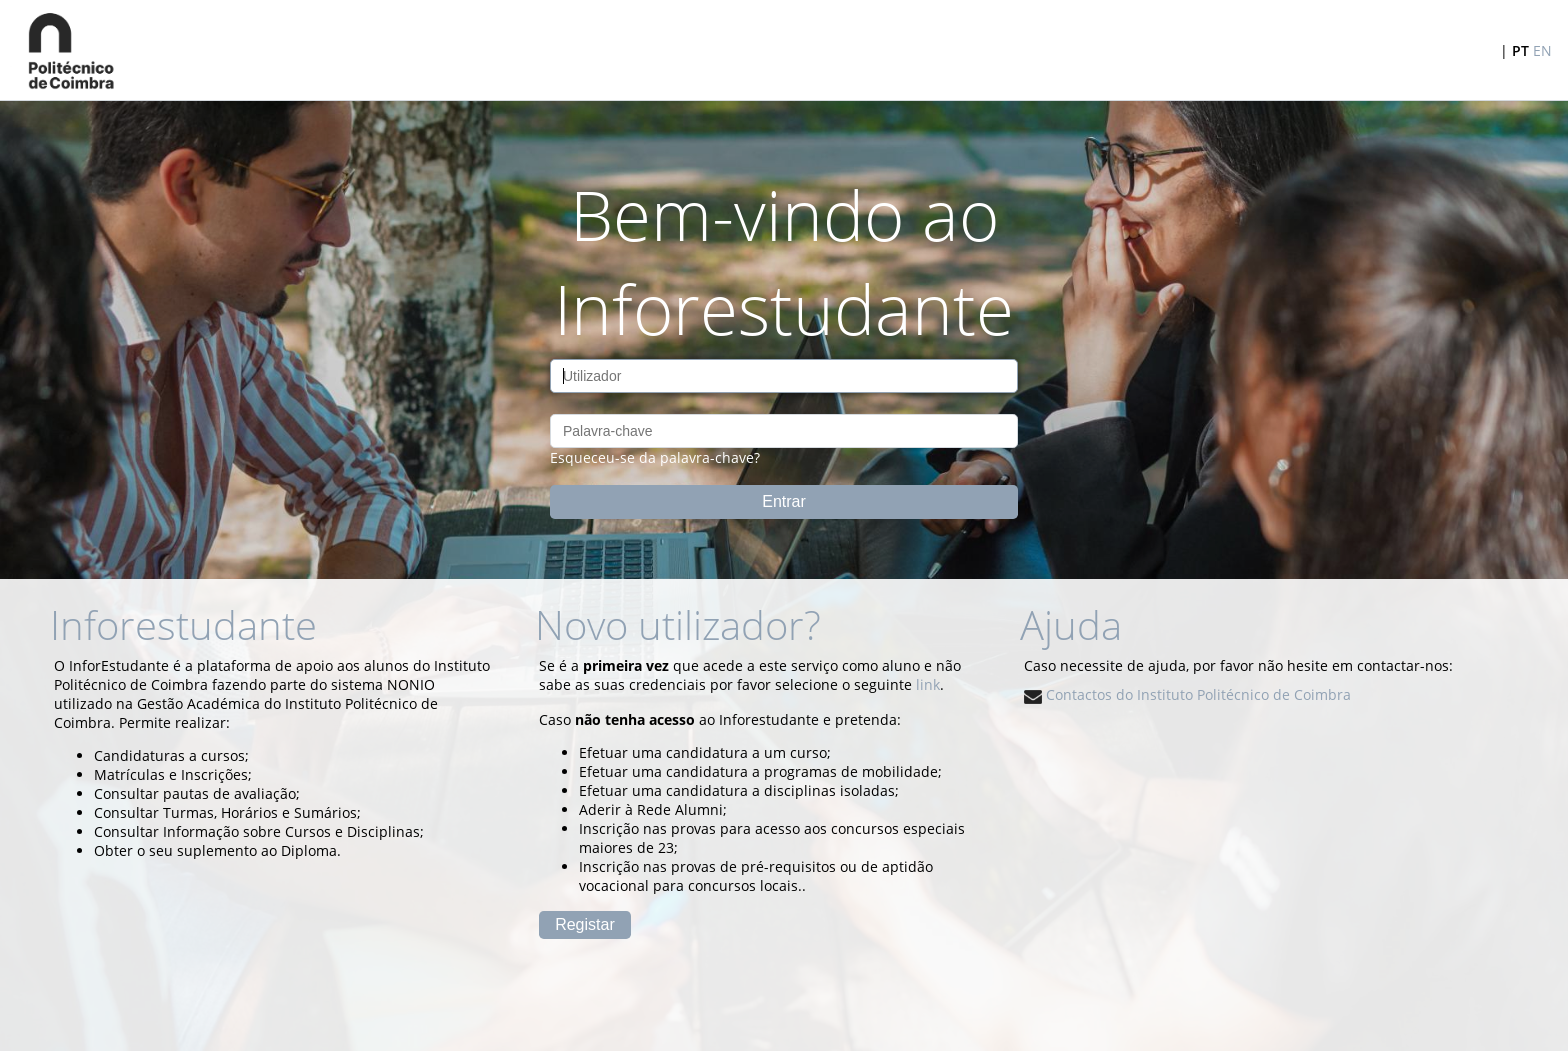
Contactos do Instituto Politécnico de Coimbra (1187, 694)
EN (1542, 50)
